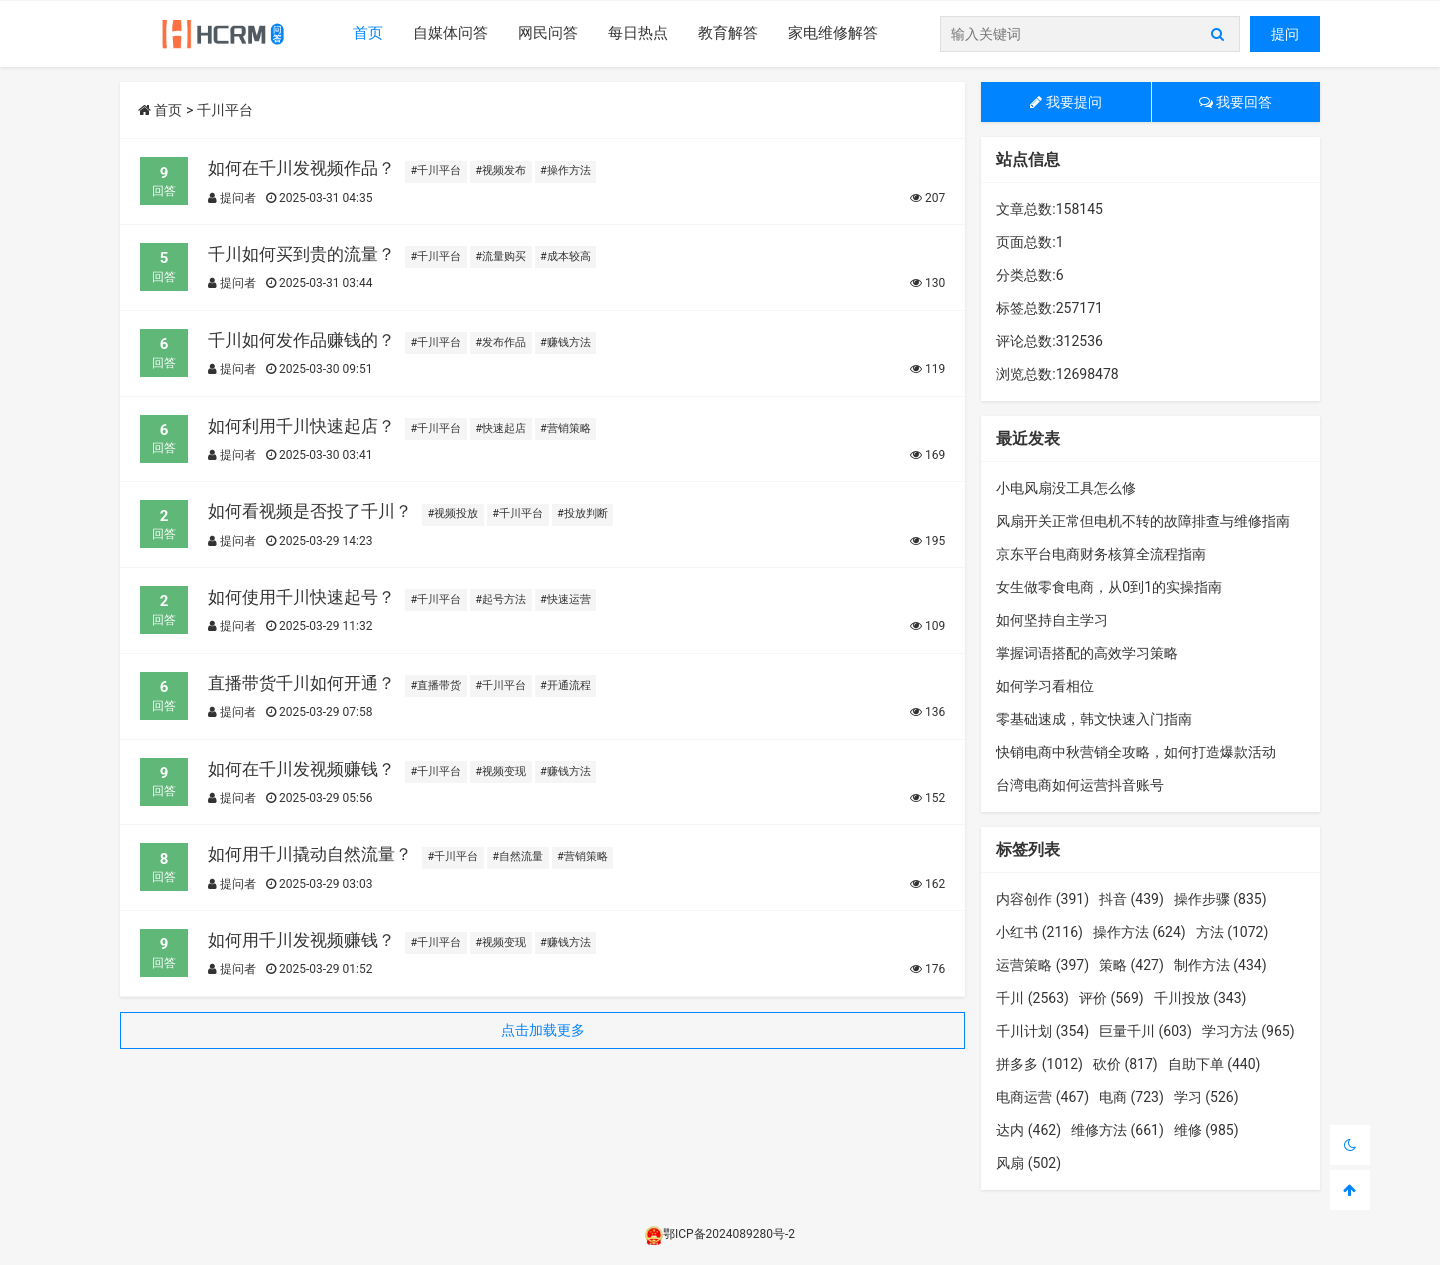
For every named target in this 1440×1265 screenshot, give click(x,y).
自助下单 (1214, 1064)
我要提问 (1065, 102)
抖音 (1131, 899)
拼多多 (1039, 1064)
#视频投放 (453, 513)
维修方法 (1117, 1130)
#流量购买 (500, 256)
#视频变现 (500, 771)
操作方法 (1139, 932)
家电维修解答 (833, 33)
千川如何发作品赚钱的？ (301, 340)
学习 (1206, 1097)
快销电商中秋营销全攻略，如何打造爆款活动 (1136, 752)
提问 (1285, 34)
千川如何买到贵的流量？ (301, 254)
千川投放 (1200, 998)
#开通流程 (565, 685)
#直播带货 (436, 685)
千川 (1032, 998)
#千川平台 (436, 170)
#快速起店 (500, 428)
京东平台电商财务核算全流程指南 (1101, 554)
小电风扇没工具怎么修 (1066, 488)
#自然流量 (517, 856)
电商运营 (1042, 1097)
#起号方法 (500, 599)
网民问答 (548, 33)
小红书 (1039, 932)
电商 (1131, 1097)
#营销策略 (565, 428)
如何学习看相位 (1045, 686)
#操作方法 (565, 170)
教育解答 (728, 33)
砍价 (1125, 1064)
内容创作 (1042, 899)
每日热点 (638, 33)
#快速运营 (565, 599)
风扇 (1028, 1163)
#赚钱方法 (565, 342)
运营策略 (1042, 965)
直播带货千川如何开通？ (301, 683)
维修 (1206, 1130)
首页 (368, 33)
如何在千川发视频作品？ (301, 168)
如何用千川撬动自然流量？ (310, 854)
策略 (1131, 965)
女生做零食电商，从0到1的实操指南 (1109, 587)
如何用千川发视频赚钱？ (301, 940)
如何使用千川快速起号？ (301, 597)
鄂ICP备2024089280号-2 (720, 1234)
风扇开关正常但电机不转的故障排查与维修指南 (1143, 521)
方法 (1232, 932)
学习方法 (1248, 1031)
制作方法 (1220, 965)
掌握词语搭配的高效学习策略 (1087, 653)
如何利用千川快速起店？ (301, 426)
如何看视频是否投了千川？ (310, 511)
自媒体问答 (450, 33)
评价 (1111, 998)
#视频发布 (500, 170)
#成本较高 (565, 256)
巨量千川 (1145, 1031)
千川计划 (1042, 1031)
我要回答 (1235, 102)
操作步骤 (1220, 899)
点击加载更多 (543, 1030)
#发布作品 (500, 342)
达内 (1028, 1130)
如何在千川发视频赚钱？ (301, 769)
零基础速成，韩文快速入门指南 (1094, 719)
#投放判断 (582, 513)
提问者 (232, 198)
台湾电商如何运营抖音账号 (1080, 785)
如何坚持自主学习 (1052, 620)
